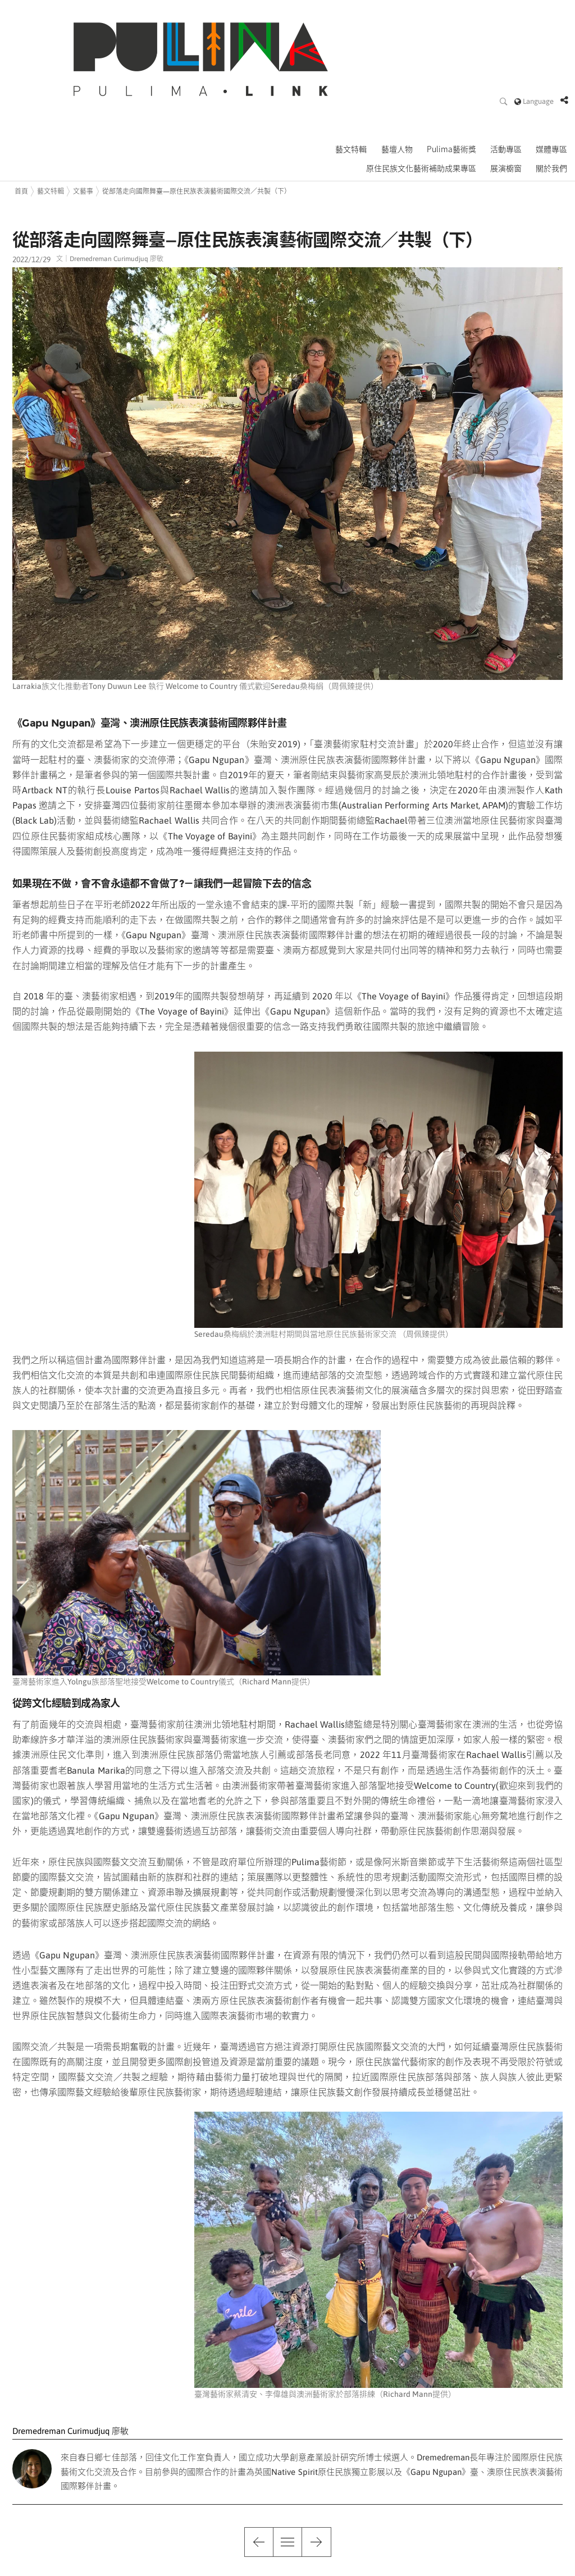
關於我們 (552, 94)
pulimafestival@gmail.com (182, 2565)
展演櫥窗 (508, 94)
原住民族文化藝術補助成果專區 (424, 94)
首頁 (21, 117)
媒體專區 (552, 75)
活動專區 (508, 75)
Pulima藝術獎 (455, 75)
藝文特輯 (357, 75)
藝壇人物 (401, 75)
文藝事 (83, 117)
